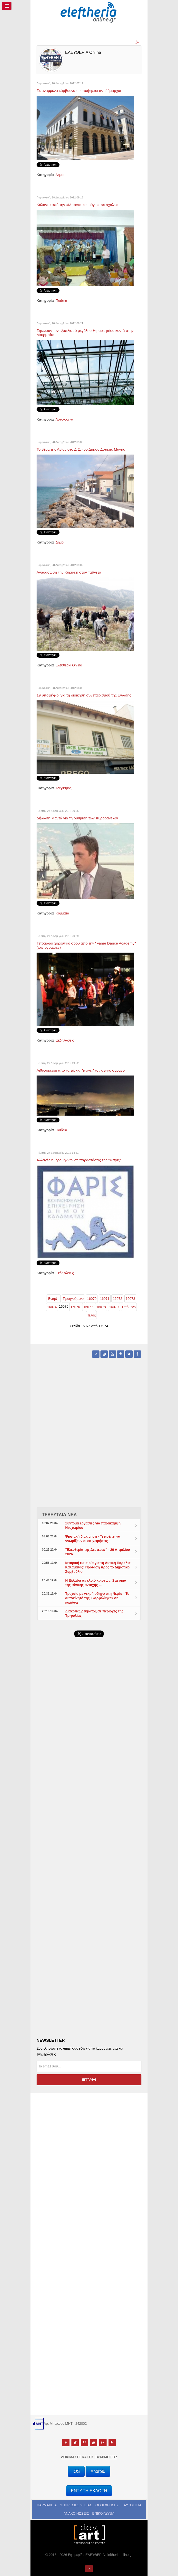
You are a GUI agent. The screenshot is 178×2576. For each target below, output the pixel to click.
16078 (101, 1307)
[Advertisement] (89, 1757)
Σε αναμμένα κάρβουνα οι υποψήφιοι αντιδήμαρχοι (79, 90)
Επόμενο (129, 1307)
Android (97, 2471)
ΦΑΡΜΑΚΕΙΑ (47, 2505)
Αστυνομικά (64, 419)
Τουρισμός (63, 788)
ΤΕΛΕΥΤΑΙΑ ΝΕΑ (59, 1514)
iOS (76, 2471)
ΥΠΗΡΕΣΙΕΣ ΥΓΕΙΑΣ (76, 2505)
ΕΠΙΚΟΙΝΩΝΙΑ (103, 2513)
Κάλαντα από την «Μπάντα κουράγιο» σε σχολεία (78, 205)
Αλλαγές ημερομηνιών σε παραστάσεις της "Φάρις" (79, 1160)
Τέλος (91, 1315)
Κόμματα (62, 913)
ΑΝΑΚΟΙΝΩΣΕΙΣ (76, 2513)
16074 (52, 1307)
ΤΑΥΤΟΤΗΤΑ (131, 2505)
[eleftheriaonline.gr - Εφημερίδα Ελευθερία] (89, 12)
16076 (75, 1307)
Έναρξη (53, 1299)
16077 (88, 1307)
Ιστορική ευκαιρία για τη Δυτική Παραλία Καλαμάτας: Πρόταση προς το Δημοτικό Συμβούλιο (98, 1567)
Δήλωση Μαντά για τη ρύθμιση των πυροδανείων (77, 818)
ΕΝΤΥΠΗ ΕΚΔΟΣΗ (89, 2490)
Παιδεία (61, 301)
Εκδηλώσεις (65, 1040)
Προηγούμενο (73, 1299)
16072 (117, 1299)
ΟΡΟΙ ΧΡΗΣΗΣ (107, 2505)
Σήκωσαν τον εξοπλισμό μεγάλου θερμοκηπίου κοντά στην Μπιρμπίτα (85, 332)
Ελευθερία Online (69, 665)
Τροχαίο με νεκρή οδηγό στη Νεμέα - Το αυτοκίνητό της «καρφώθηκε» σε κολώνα (97, 1598)
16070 (92, 1299)
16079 (114, 1307)
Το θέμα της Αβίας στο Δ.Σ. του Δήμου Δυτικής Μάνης (81, 449)
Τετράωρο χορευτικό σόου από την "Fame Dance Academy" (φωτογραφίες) (86, 945)
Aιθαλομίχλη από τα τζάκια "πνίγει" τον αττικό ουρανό (81, 1070)
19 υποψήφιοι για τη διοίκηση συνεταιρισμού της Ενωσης (84, 695)
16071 (104, 1299)
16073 (130, 1299)
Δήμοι (60, 175)
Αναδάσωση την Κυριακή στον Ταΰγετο (69, 572)
